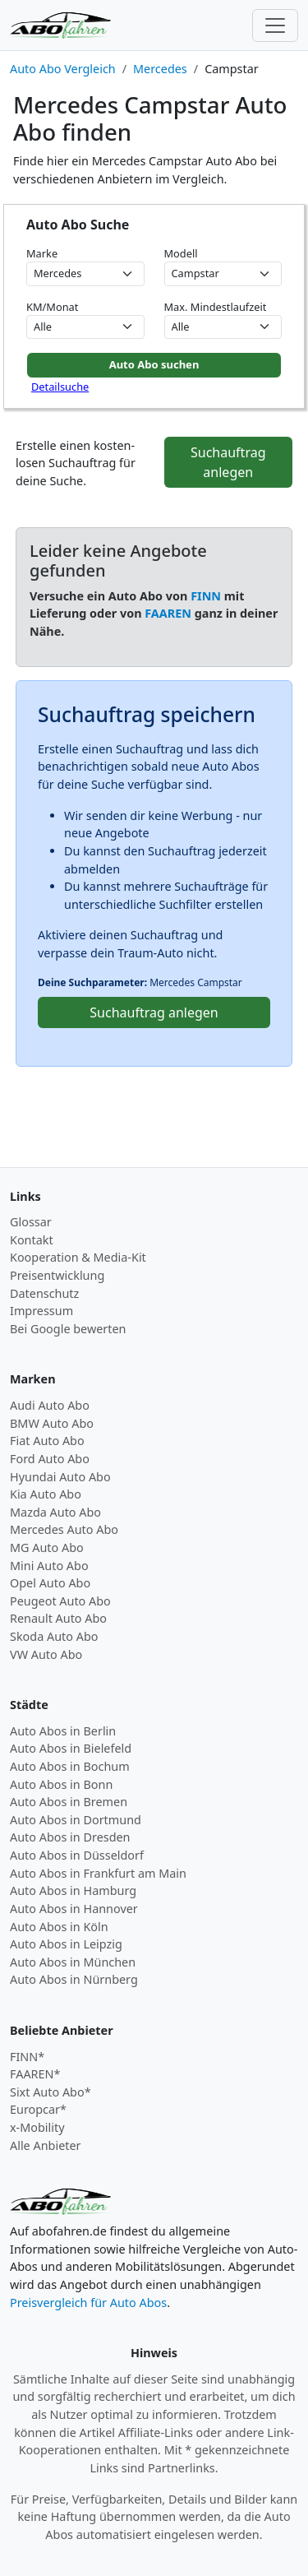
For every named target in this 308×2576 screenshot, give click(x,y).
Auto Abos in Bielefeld (70, 1748)
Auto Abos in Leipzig (66, 1944)
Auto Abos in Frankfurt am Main (98, 1873)
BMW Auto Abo (52, 1423)
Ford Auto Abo (50, 1458)
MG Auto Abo (47, 1547)
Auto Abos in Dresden (70, 1837)
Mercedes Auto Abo (64, 1529)
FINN (206, 596)
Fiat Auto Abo (47, 1440)
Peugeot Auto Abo (60, 1601)
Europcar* (38, 2109)
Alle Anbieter (45, 2145)
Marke (41, 253)
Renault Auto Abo (58, 1618)
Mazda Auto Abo (55, 1512)
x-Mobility (37, 2127)
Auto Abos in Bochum (70, 1766)
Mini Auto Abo (49, 1565)
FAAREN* (35, 2074)
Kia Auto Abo (45, 1494)
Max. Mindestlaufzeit (215, 306)
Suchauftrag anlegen (228, 462)
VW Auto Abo (46, 1654)
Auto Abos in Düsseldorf (77, 1855)
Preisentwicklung (57, 1275)
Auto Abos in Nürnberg (74, 1979)
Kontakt (31, 1240)
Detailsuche (60, 386)
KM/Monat (52, 306)
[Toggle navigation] (275, 25)
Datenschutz (44, 1293)
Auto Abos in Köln (59, 1926)
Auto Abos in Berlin (63, 1731)
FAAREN (168, 613)
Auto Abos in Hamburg (73, 1890)
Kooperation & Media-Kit (78, 1257)
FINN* (27, 2056)
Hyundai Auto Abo (60, 1477)
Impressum (41, 1310)
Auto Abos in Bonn (61, 1784)
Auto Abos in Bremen (68, 1801)
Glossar (31, 1222)
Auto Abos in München (73, 1962)
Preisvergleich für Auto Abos (88, 2302)
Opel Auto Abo (50, 1583)
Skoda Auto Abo (54, 1636)
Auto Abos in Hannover (74, 1908)
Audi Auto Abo (50, 1405)
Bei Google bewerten (68, 1329)
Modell (181, 253)
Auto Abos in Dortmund (75, 1820)
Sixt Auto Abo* (50, 2092)
